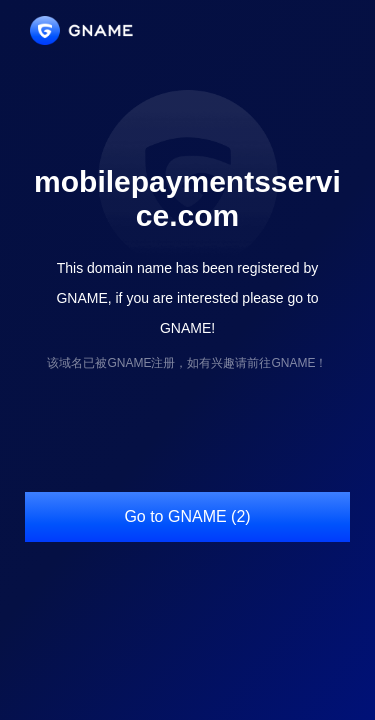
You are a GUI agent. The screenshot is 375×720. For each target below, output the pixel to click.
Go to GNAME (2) (187, 516)
